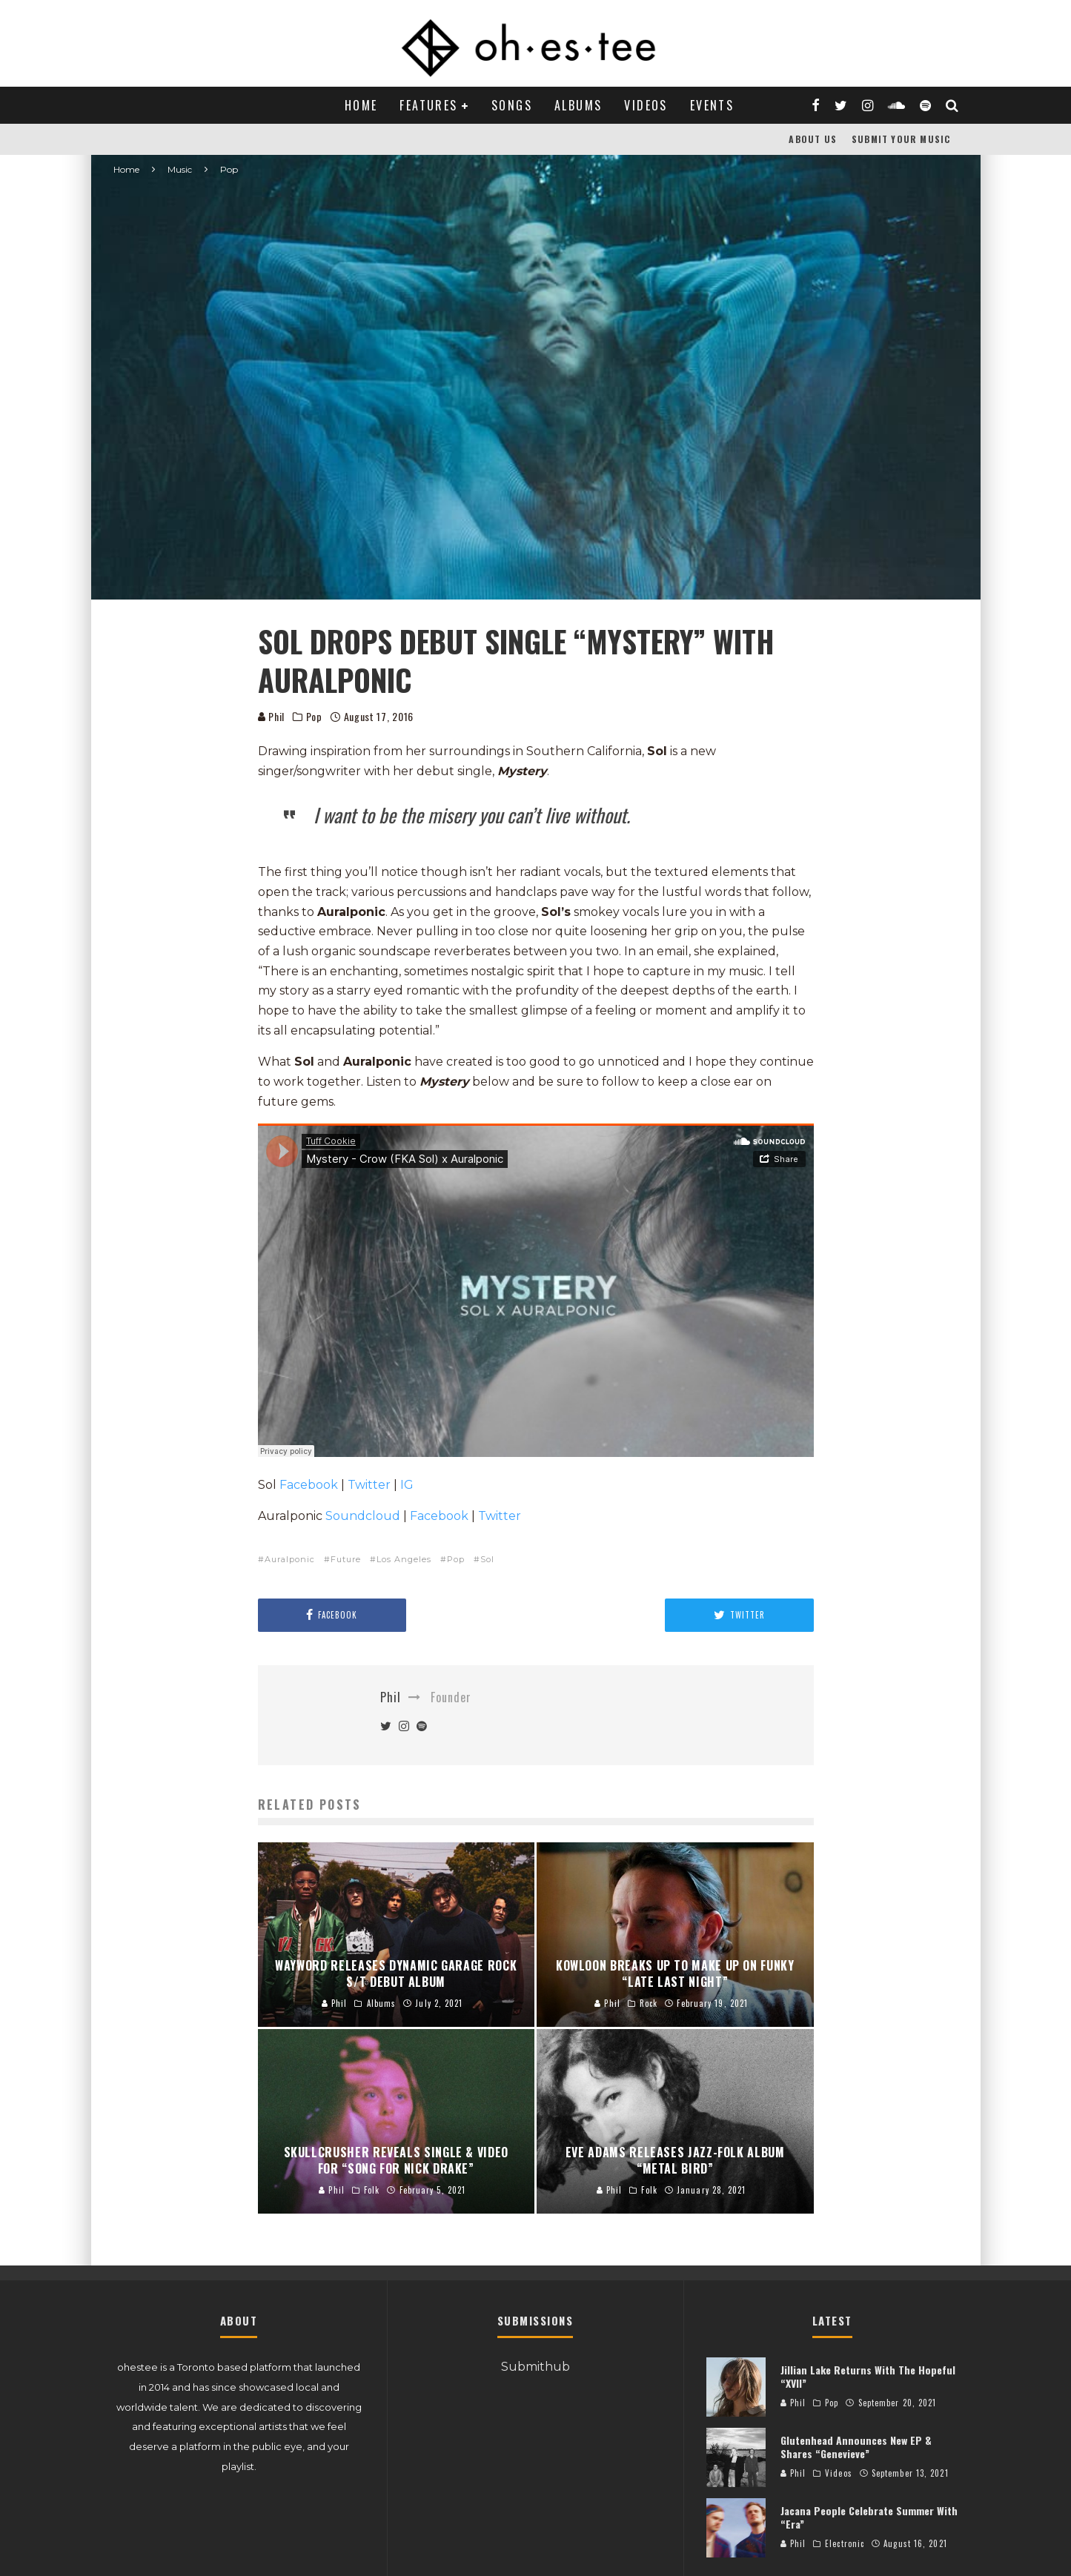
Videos (645, 105)
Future (346, 1559)
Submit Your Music (901, 139)
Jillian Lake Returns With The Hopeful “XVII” (867, 2376)
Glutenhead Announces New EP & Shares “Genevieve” (856, 2446)
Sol (487, 1559)
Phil (271, 716)
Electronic (844, 2543)
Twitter (369, 1485)
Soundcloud (362, 1516)
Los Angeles (404, 1559)
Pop (314, 716)
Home (361, 105)
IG (407, 1485)
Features (428, 105)
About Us (813, 139)
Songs (511, 105)
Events (712, 105)
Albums (578, 105)
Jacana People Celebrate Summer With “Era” (869, 2517)
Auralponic (290, 1559)
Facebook (308, 1485)
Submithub (535, 2367)
